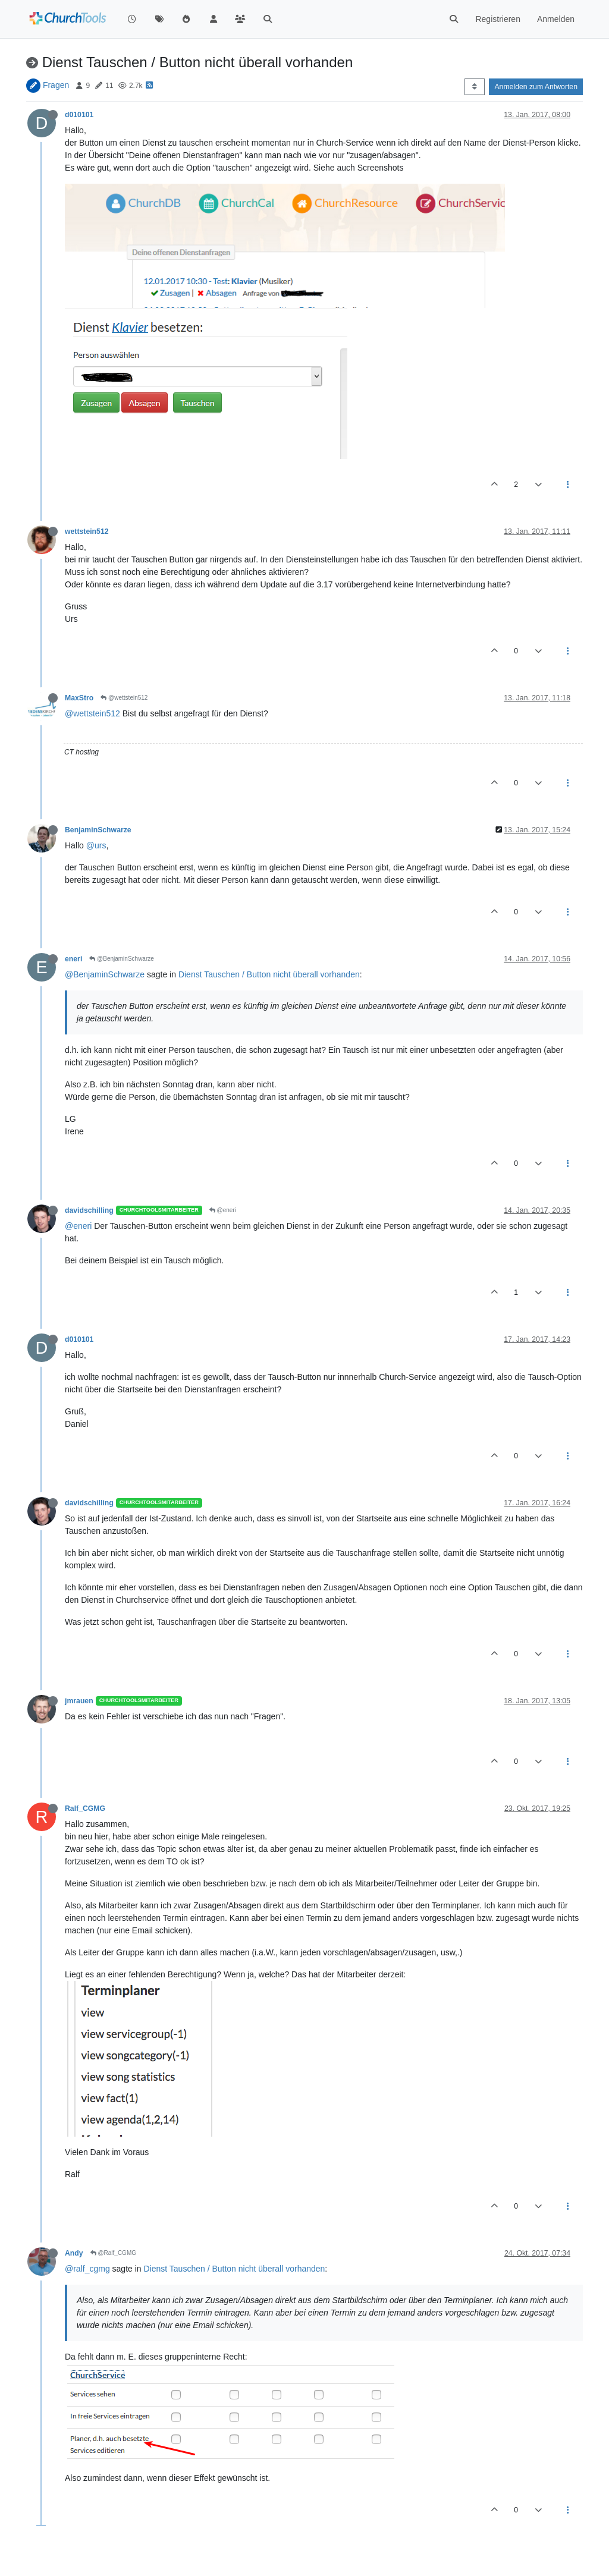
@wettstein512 (124, 697)
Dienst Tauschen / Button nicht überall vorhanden (269, 974)
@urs (96, 845)
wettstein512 (87, 531)
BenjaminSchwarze (98, 830)
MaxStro (79, 698)
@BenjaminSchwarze (121, 958)
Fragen (56, 85)
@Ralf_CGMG (113, 2253)
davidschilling (89, 1210)
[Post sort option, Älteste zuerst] (474, 86)
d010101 (79, 115)
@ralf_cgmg (87, 2268)
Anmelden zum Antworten (535, 87)
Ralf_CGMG (85, 1808)
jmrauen (79, 1701)
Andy (74, 2253)
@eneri (222, 1210)
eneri (73, 959)
